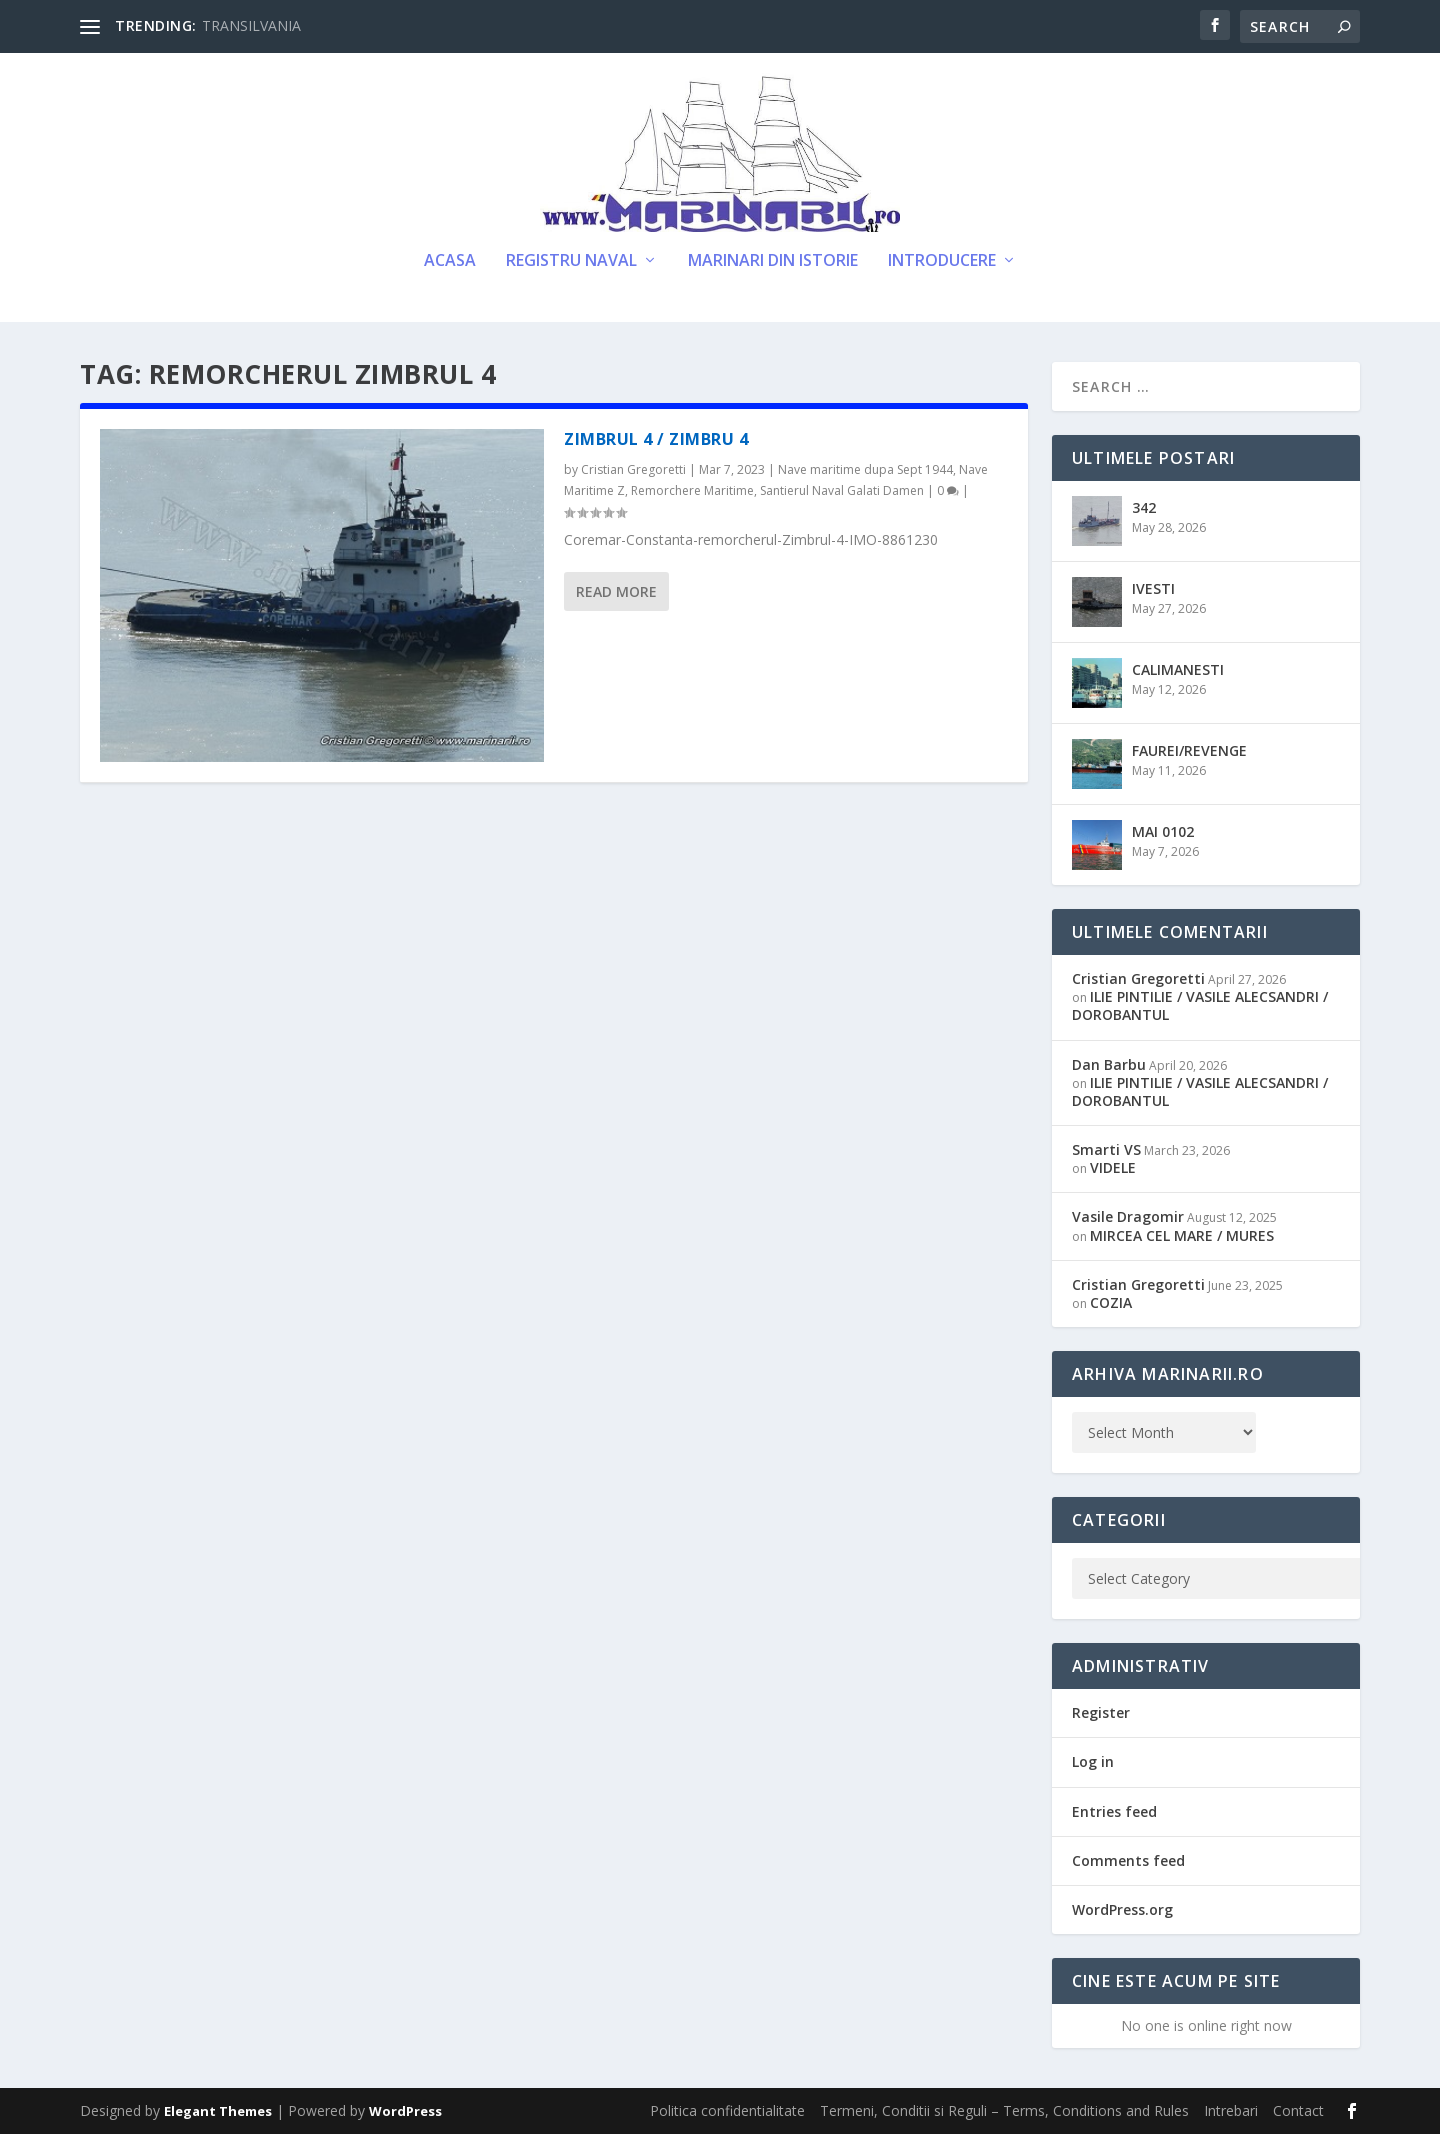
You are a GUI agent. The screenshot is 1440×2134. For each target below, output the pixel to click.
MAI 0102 (1163, 831)
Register (1101, 1712)
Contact (1298, 2110)
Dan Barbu (1109, 1064)
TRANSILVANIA (251, 25)
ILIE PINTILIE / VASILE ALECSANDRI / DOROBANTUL (1200, 1005)
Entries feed (1114, 1811)
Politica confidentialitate (727, 2110)
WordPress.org (1122, 1909)
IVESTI (1153, 588)
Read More (616, 591)
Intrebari (1231, 2110)
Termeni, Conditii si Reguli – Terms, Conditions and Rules (1004, 2110)
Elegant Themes (218, 2111)
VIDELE (1113, 1167)
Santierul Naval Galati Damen (842, 490)
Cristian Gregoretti (633, 469)
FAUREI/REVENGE (1189, 750)
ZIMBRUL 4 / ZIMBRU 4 (656, 439)
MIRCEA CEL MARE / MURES (1182, 1235)
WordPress (405, 2111)
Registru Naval (571, 261)
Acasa (450, 261)
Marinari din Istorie (773, 261)
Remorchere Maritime (692, 490)
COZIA (1111, 1302)
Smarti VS (1106, 1149)
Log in (1093, 1761)
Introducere (942, 261)
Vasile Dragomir (1128, 1216)
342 (1144, 507)
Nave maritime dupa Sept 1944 (865, 469)
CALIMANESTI (1178, 669)
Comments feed (1128, 1860)
